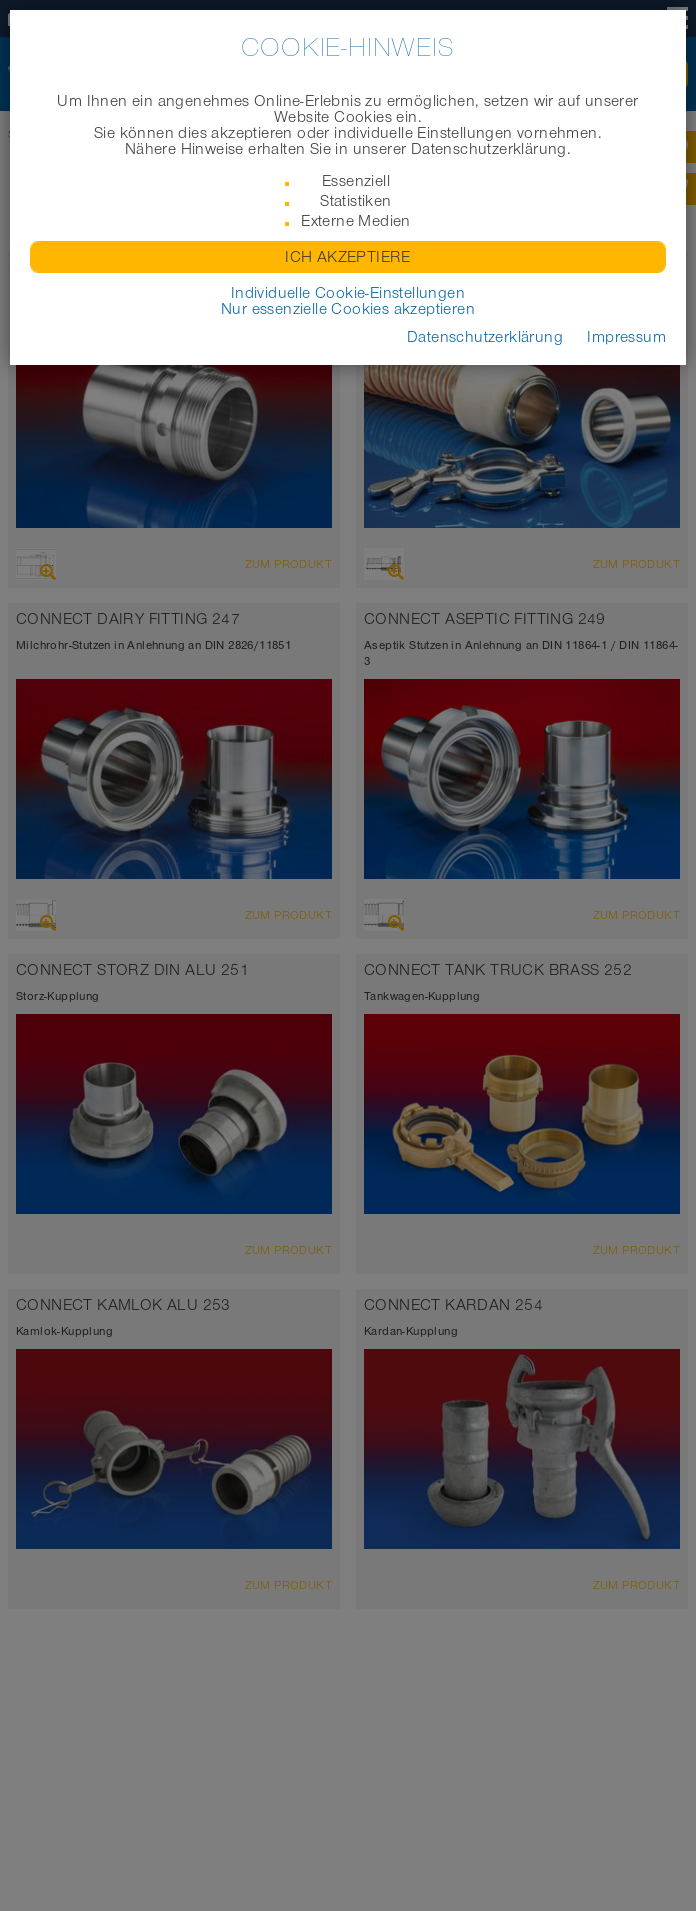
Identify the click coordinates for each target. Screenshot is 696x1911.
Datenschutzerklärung (485, 337)
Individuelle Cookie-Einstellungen (348, 293)
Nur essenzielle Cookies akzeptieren (348, 309)
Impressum (626, 337)
